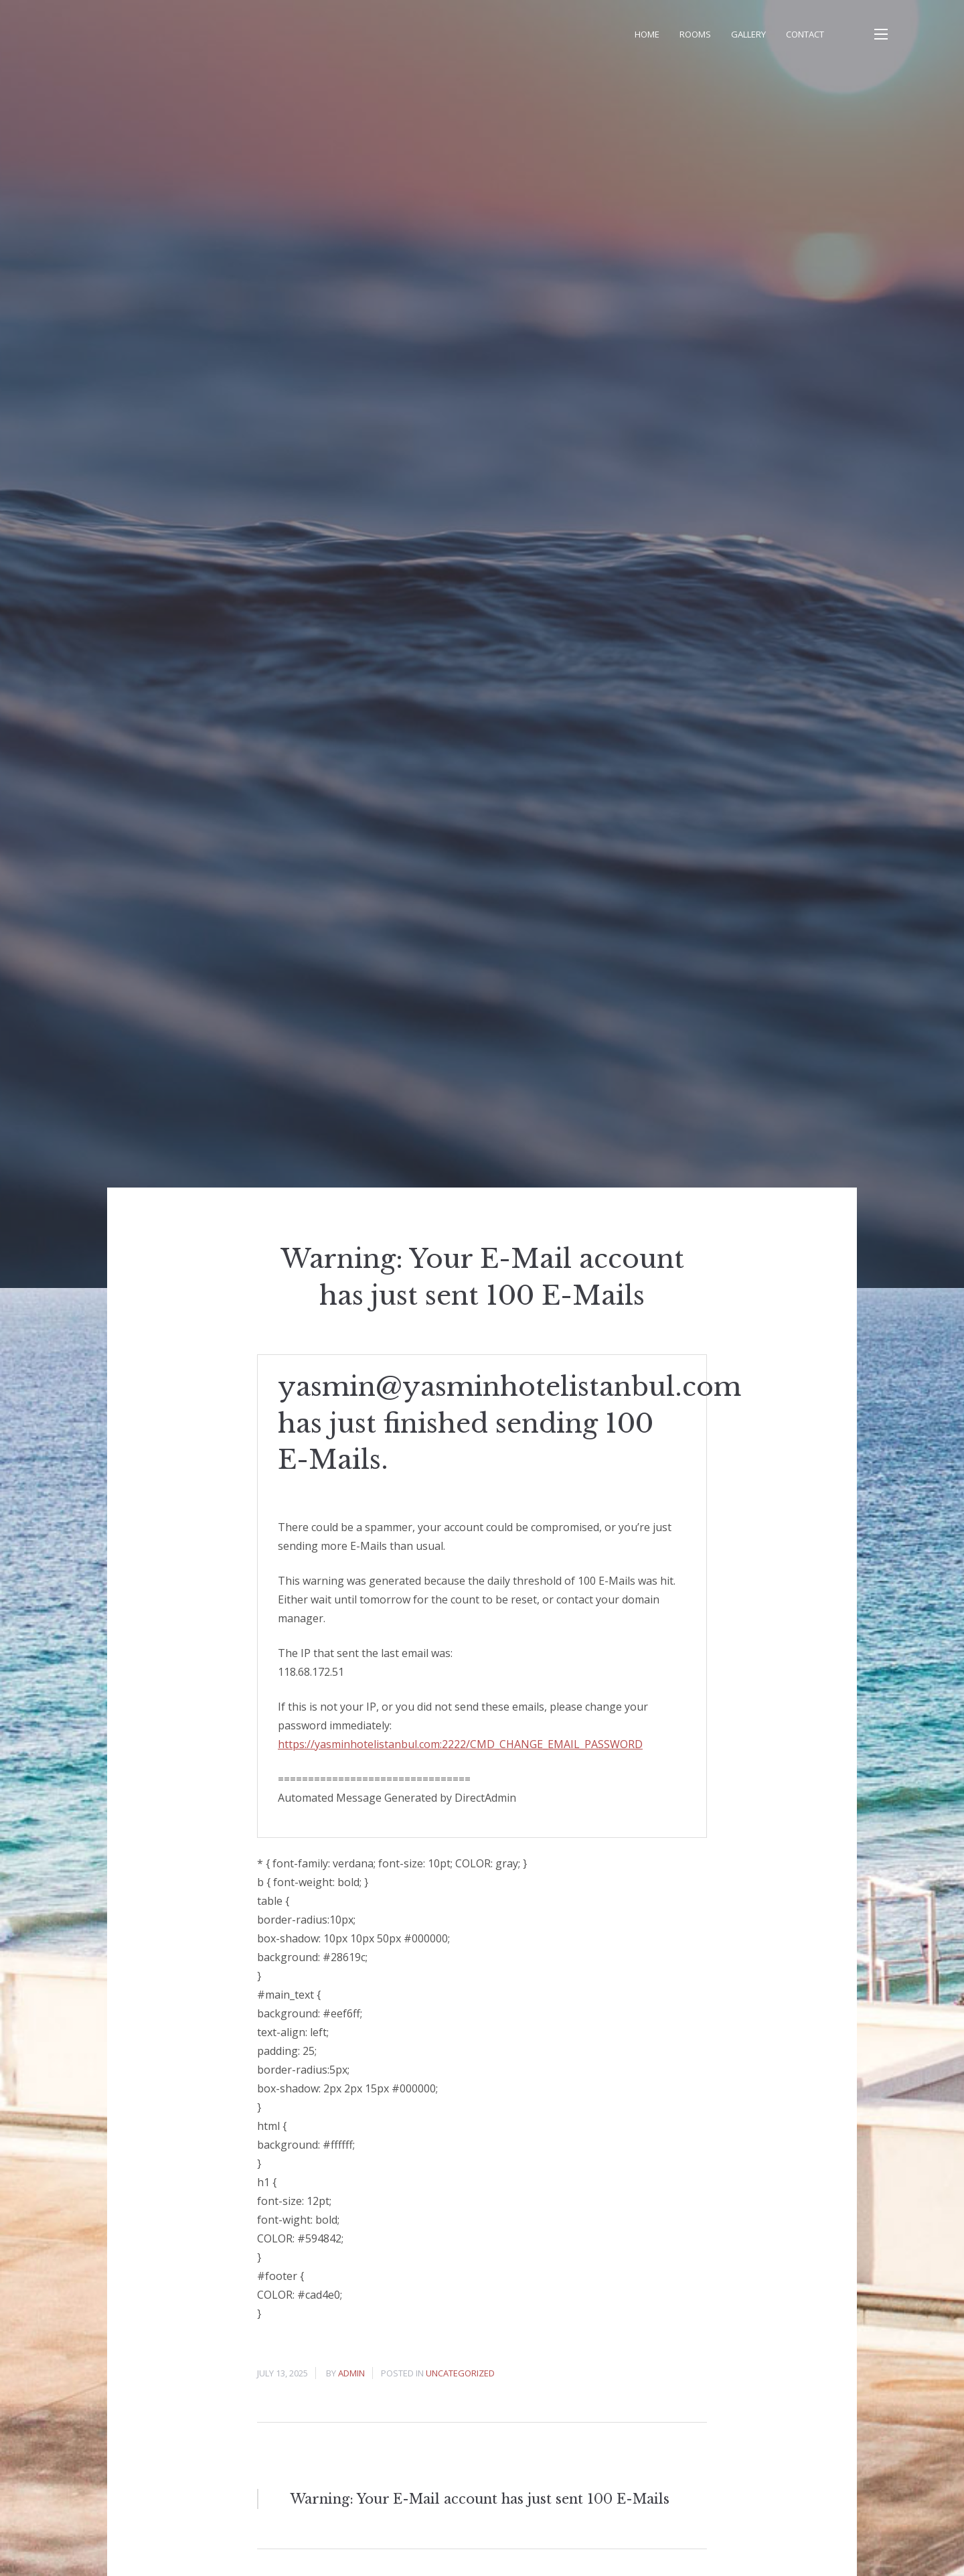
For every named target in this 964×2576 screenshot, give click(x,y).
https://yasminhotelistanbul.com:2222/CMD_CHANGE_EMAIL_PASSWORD (460, 1744)
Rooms (695, 34)
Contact (805, 34)
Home (647, 34)
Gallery (748, 34)
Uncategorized (460, 2373)
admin (351, 2373)
